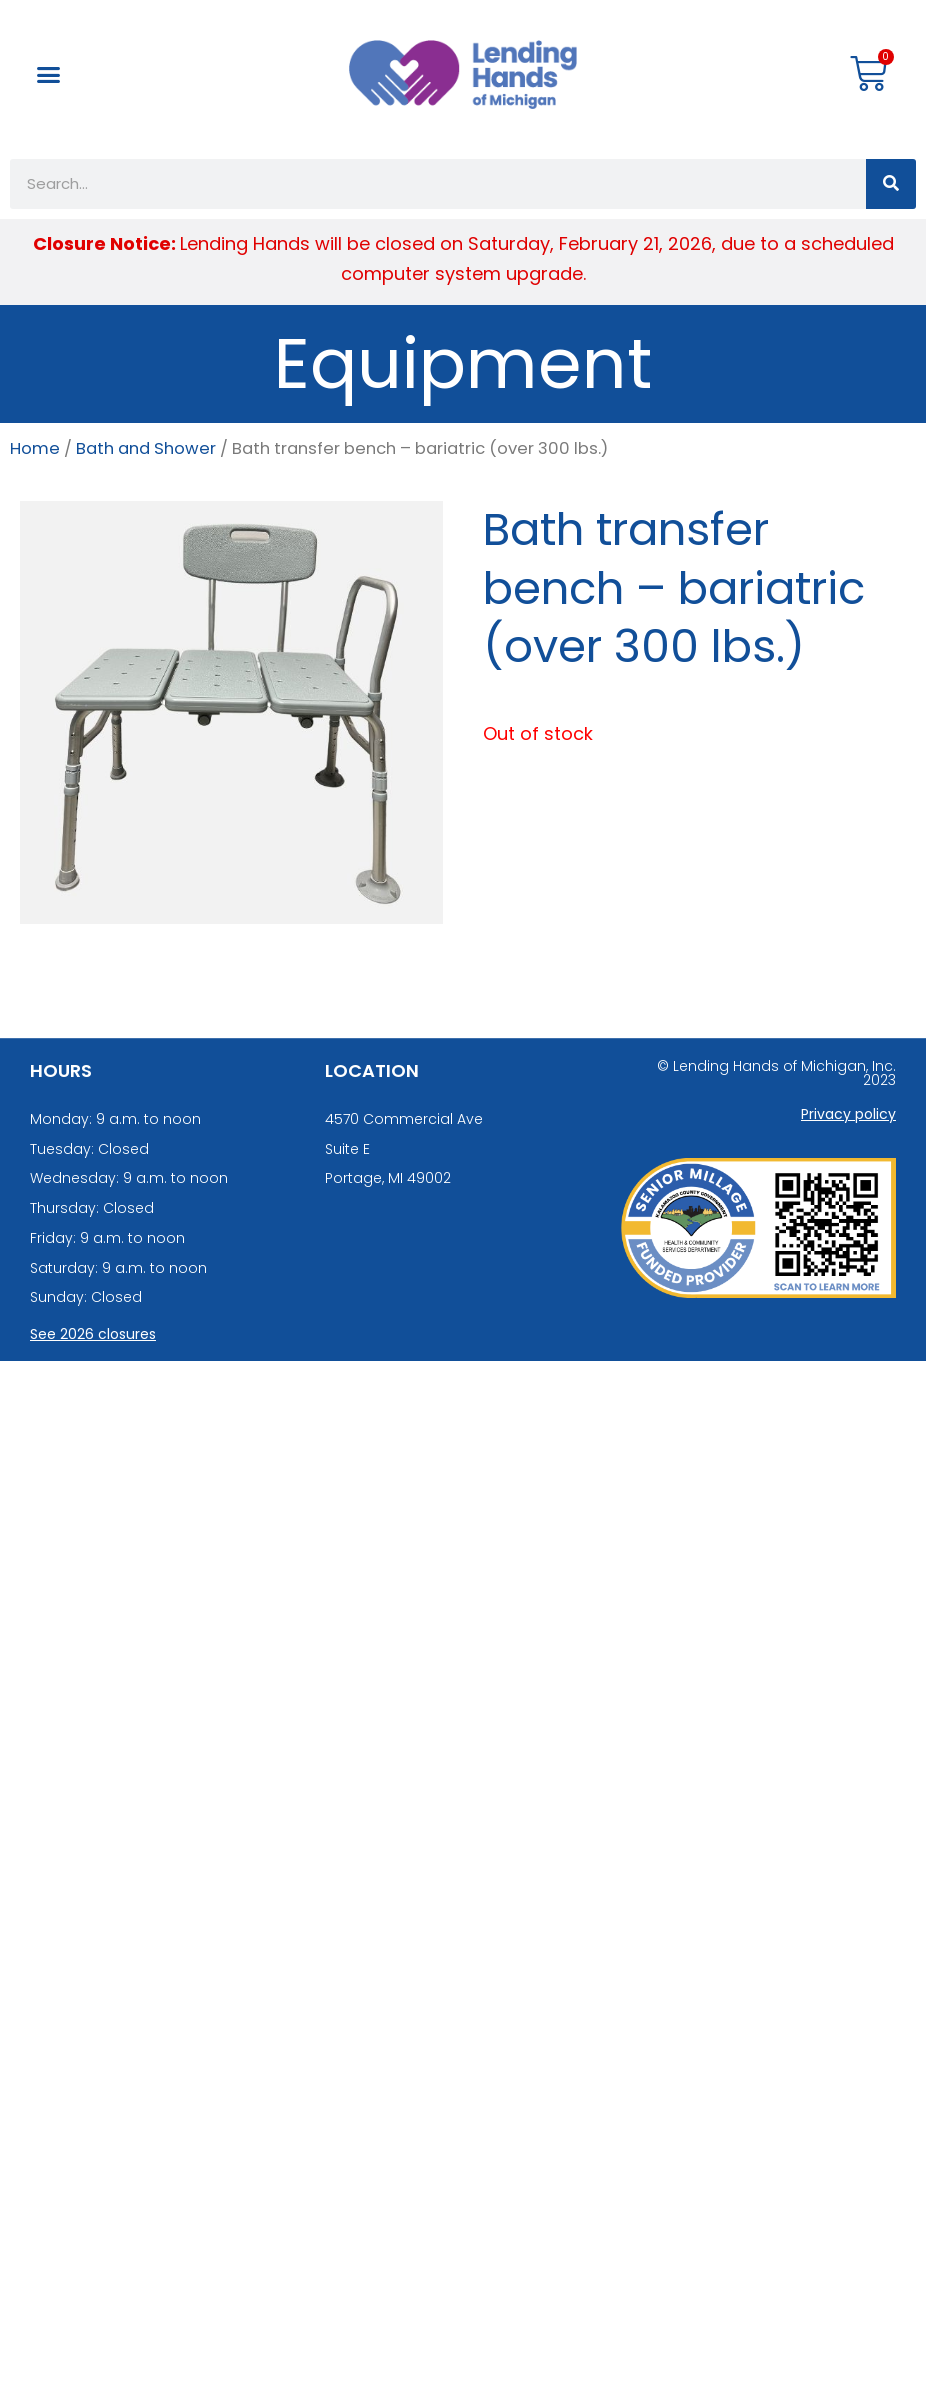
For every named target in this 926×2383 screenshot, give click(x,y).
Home (35, 448)
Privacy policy (848, 1114)
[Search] (891, 184)
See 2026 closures (93, 1334)
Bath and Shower (146, 448)
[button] (49, 75)
